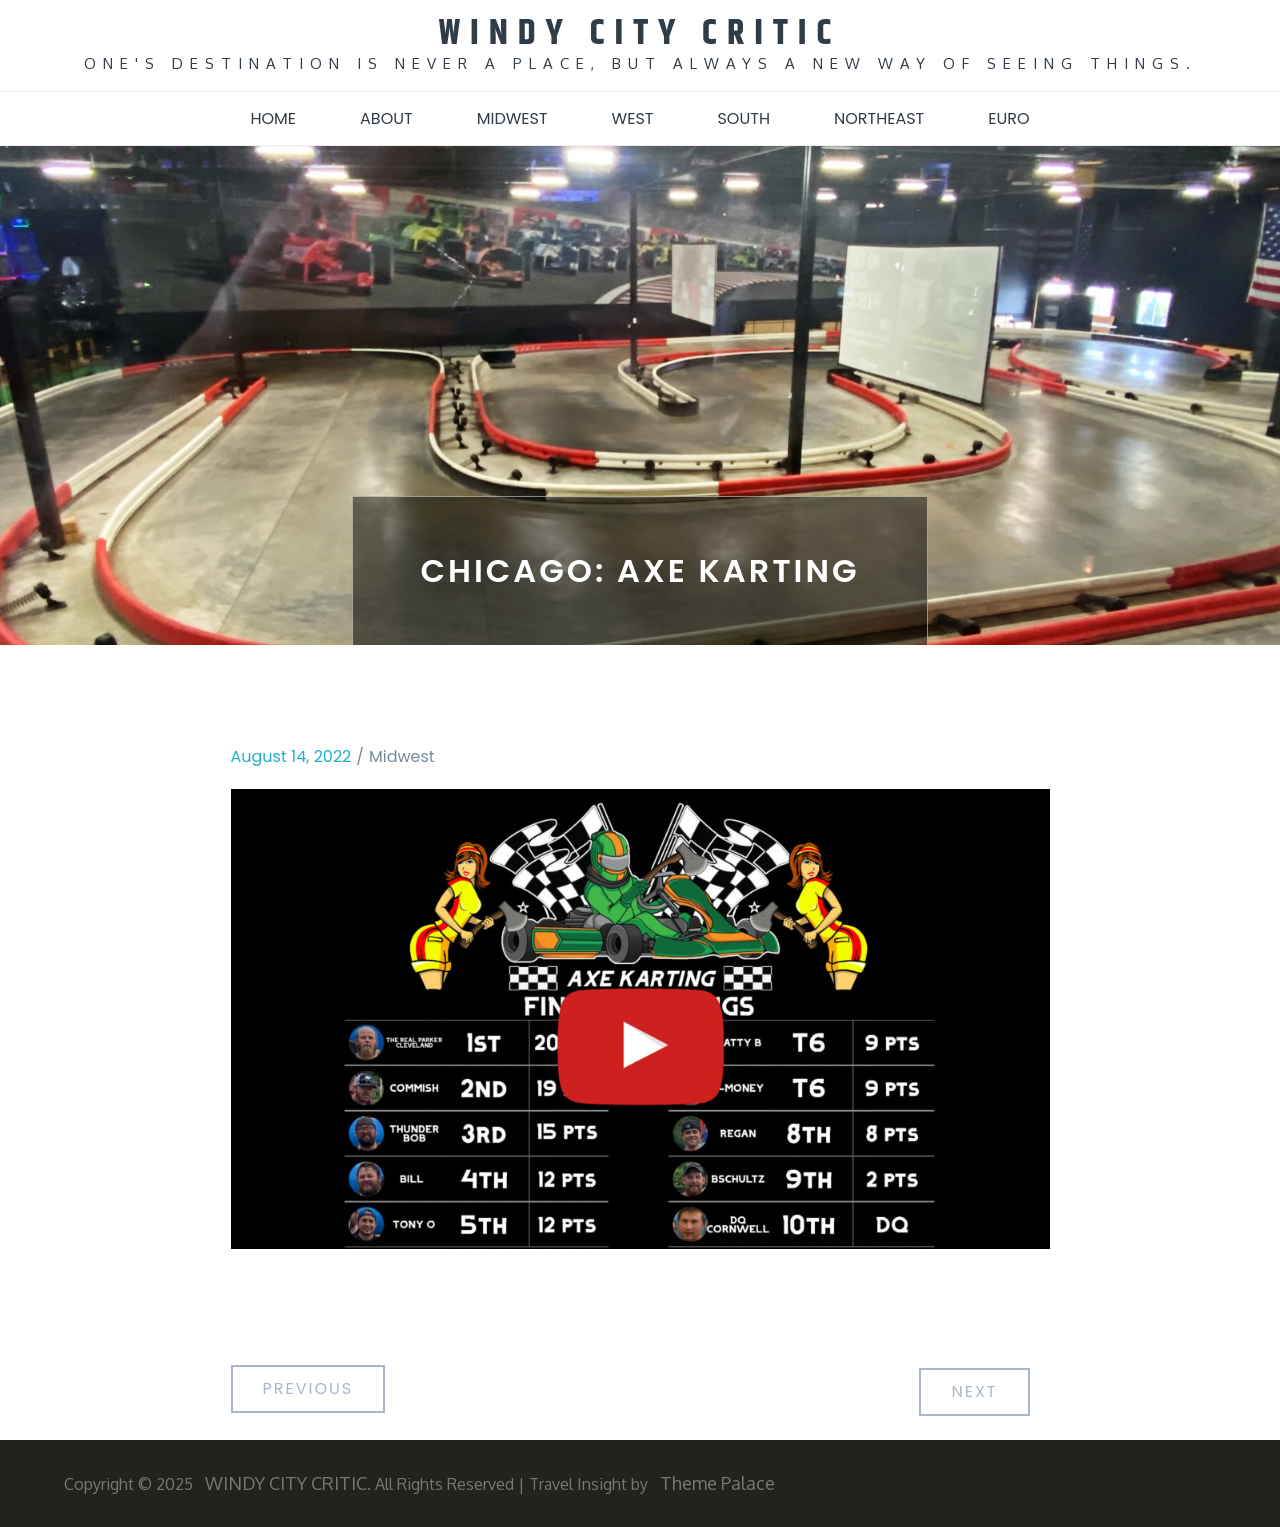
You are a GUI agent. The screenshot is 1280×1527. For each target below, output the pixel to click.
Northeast (879, 118)
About (386, 118)
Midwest (512, 118)
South (743, 118)
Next (974, 1391)
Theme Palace (717, 1483)
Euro (1008, 118)
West (633, 118)
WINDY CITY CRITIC (640, 33)
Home (273, 118)
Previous (308, 1388)
